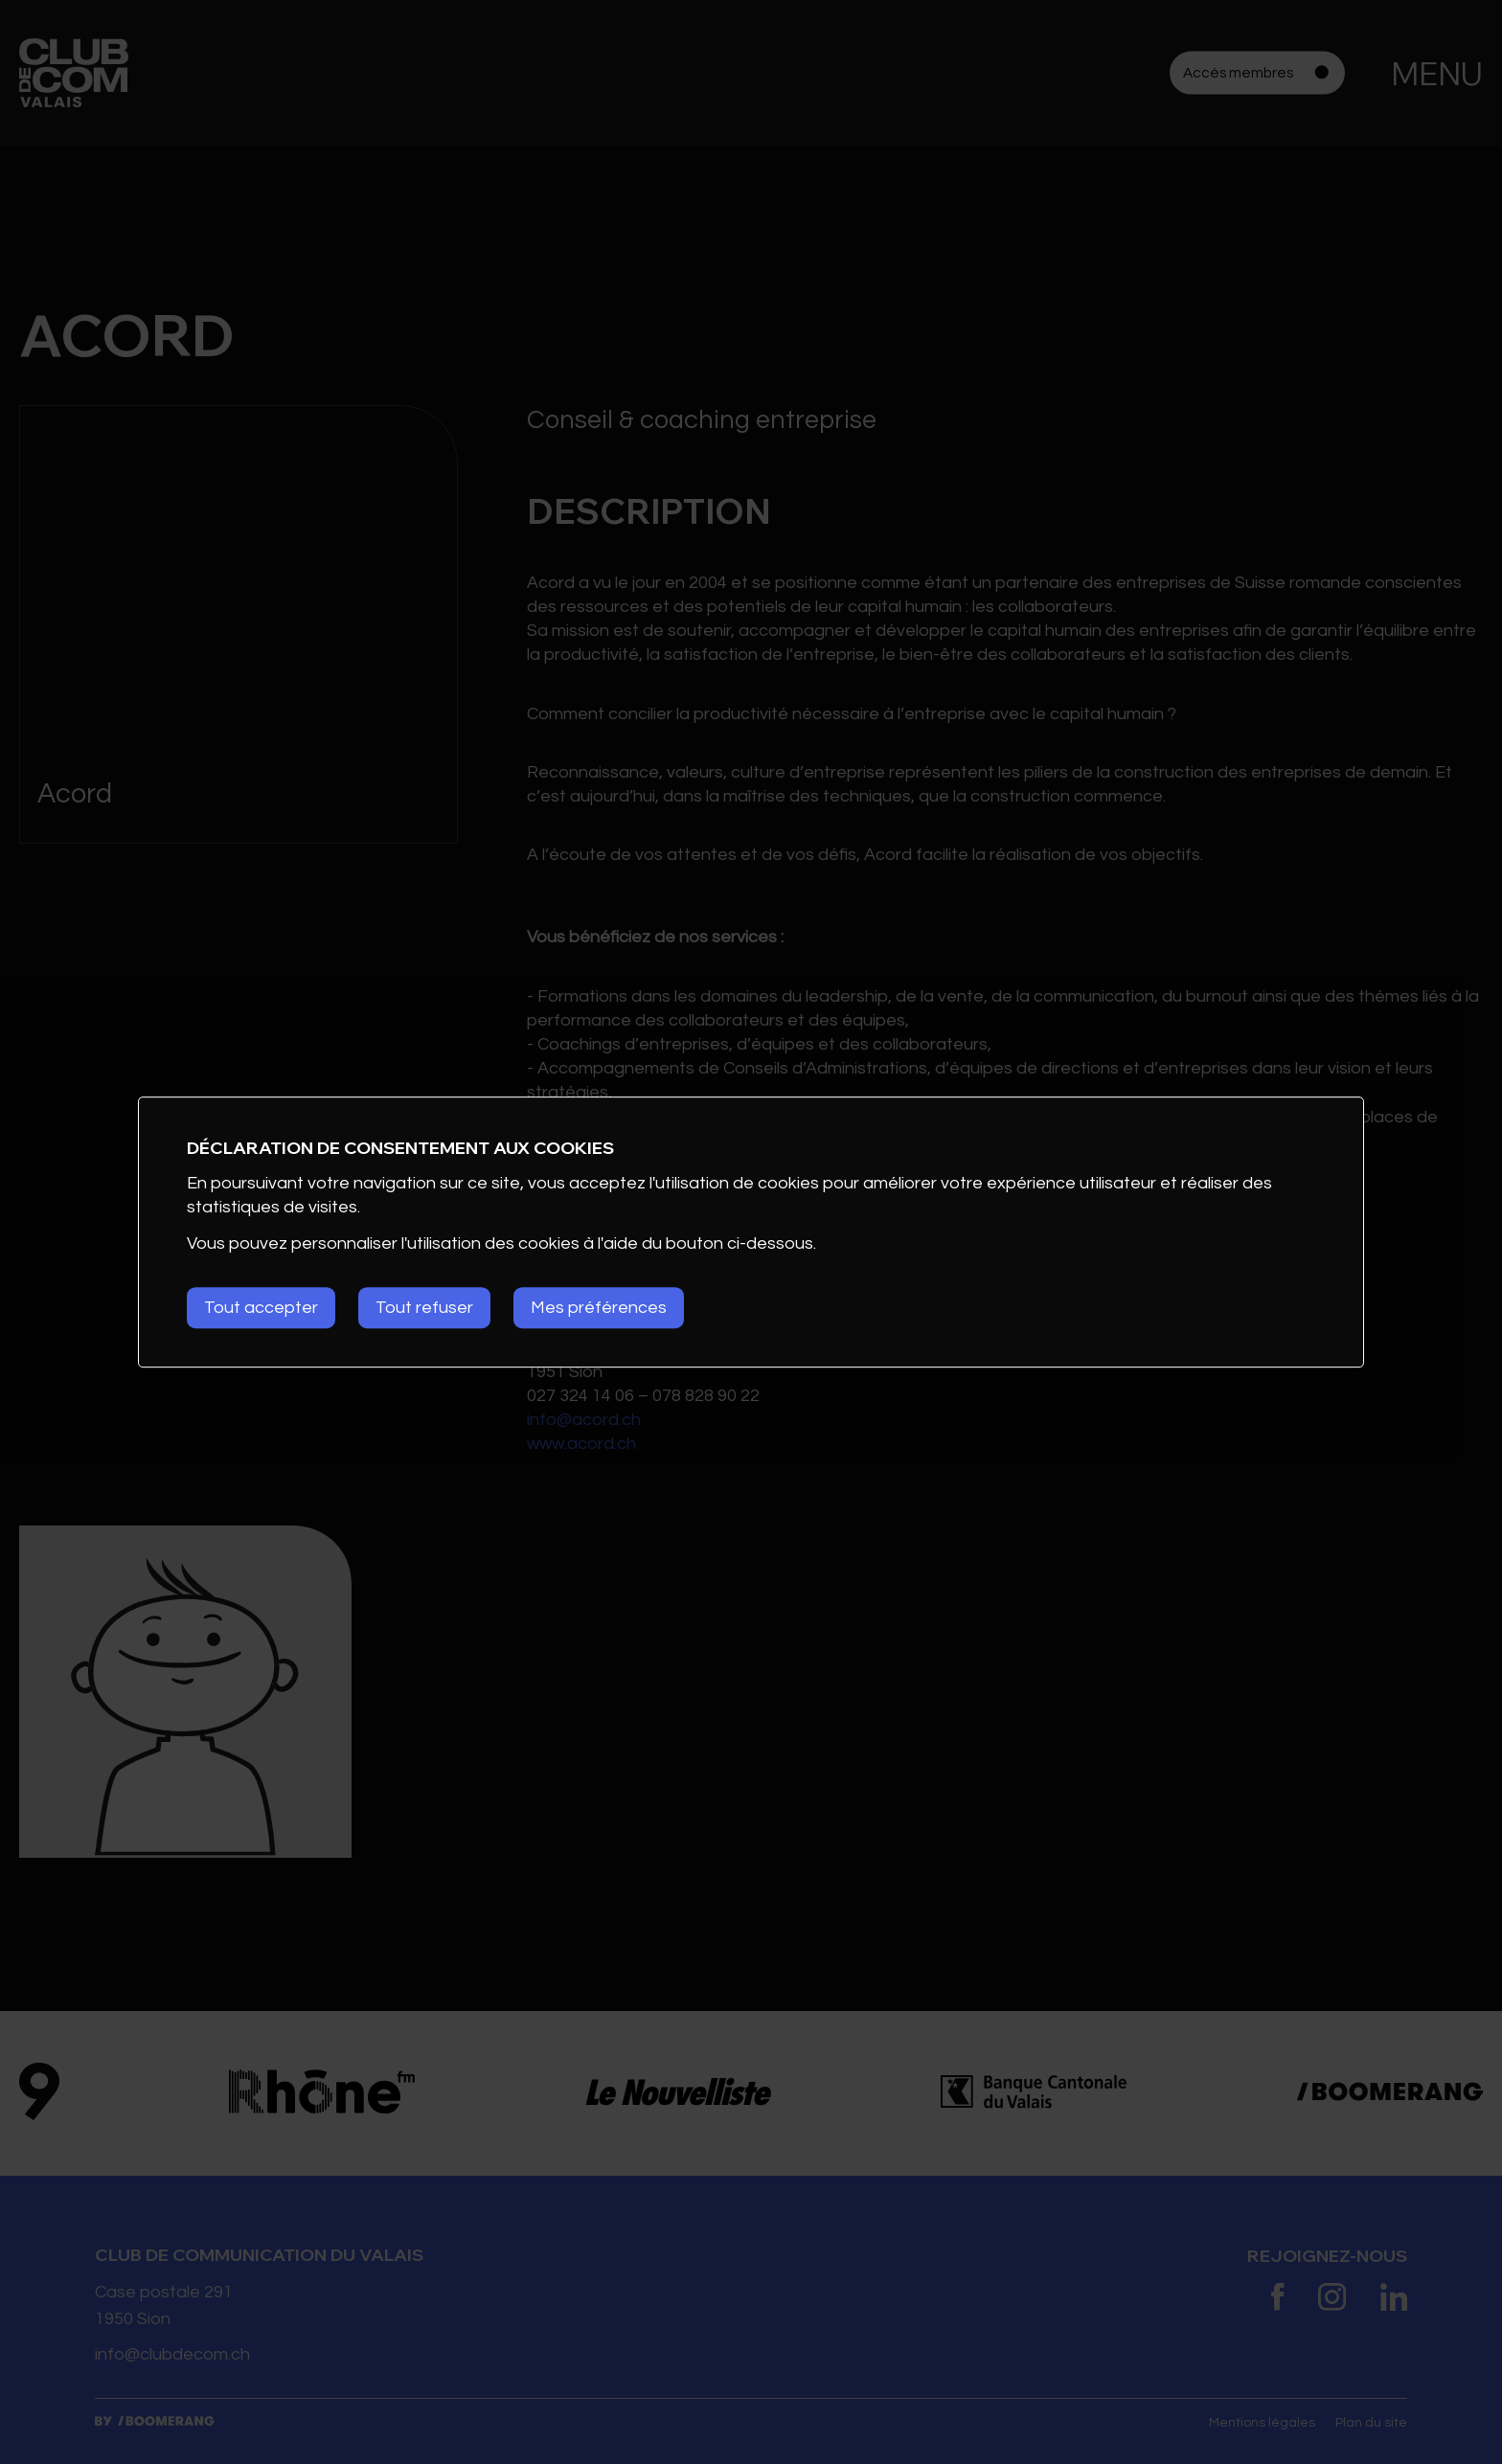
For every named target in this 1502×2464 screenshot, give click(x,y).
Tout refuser (424, 1308)
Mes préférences (599, 1308)
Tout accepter (261, 1308)
